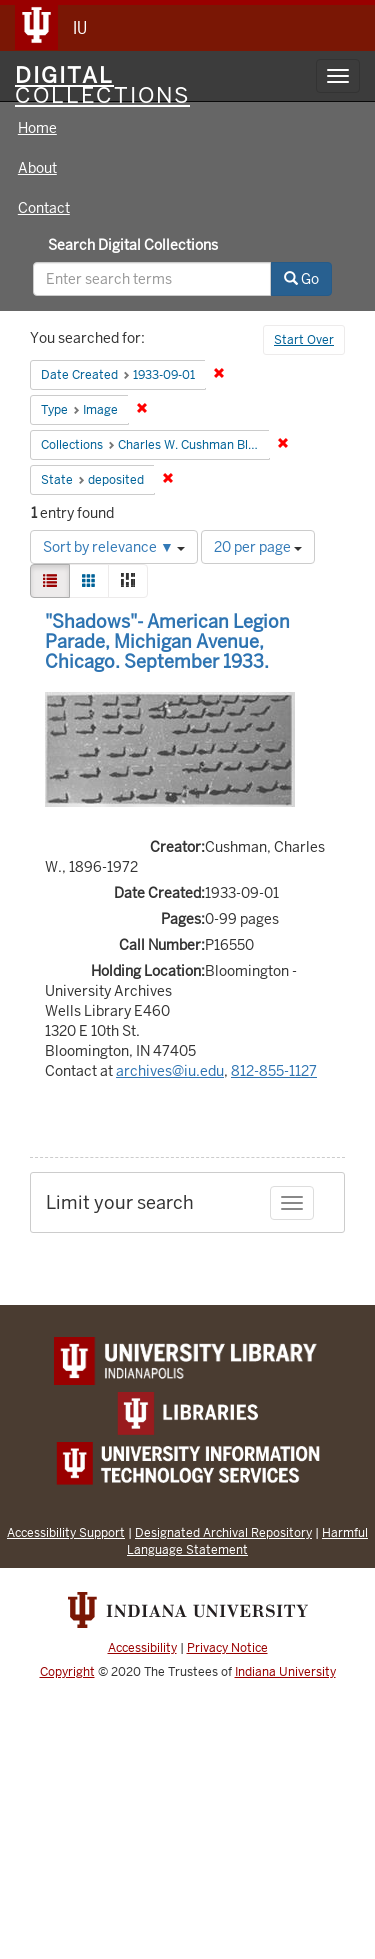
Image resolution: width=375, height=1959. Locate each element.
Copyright (67, 1672)
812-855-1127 (274, 1071)
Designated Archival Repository (223, 1532)
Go (301, 279)
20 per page (258, 547)
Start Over (304, 340)
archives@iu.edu (170, 1071)
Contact (44, 208)
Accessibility (142, 1648)
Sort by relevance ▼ (114, 547)
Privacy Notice (227, 1648)
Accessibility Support (66, 1532)
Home (37, 128)
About (37, 168)
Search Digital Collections (133, 245)
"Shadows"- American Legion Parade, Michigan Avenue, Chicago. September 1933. (167, 641)
